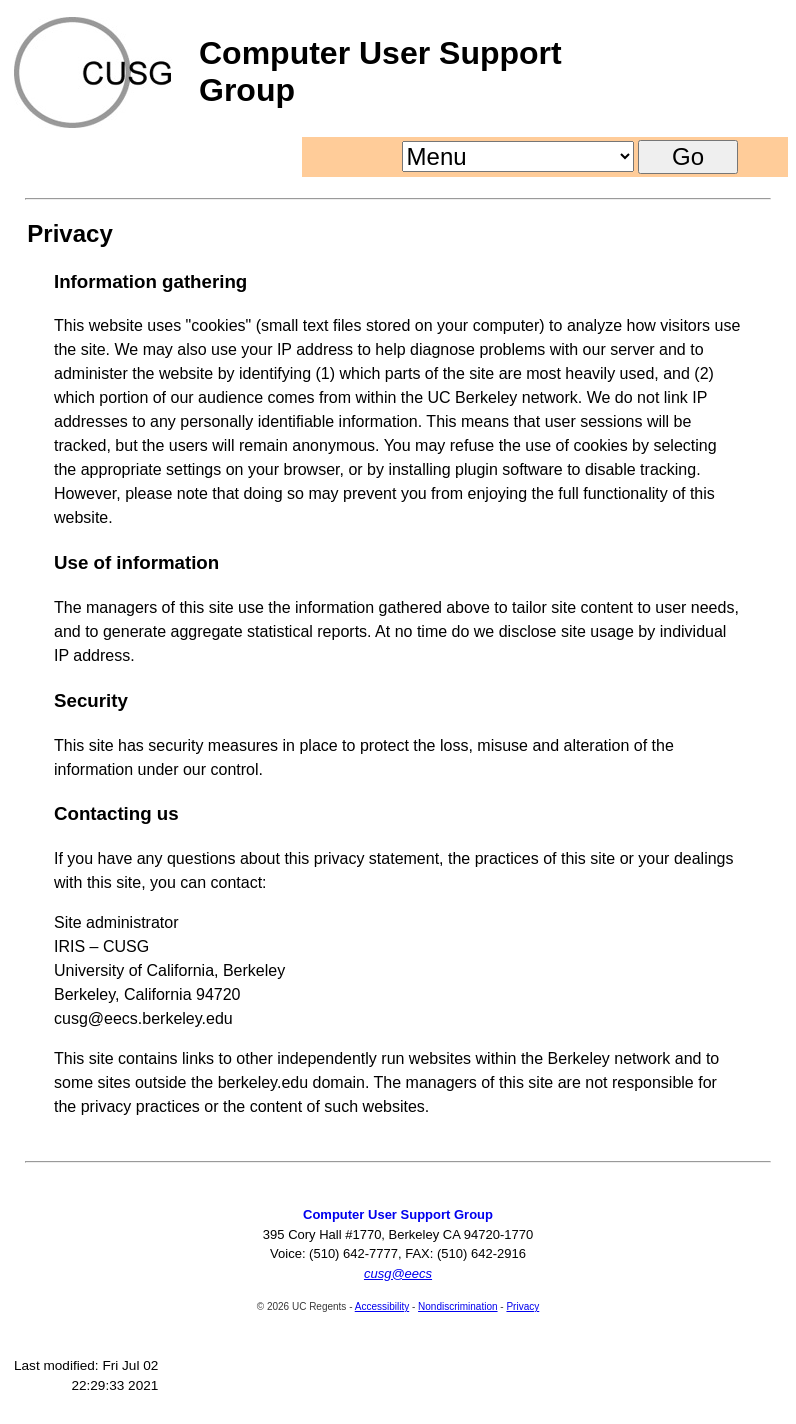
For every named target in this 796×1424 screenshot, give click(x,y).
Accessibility (382, 1306)
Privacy (522, 1306)
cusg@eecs (398, 1273)
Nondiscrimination (457, 1306)
